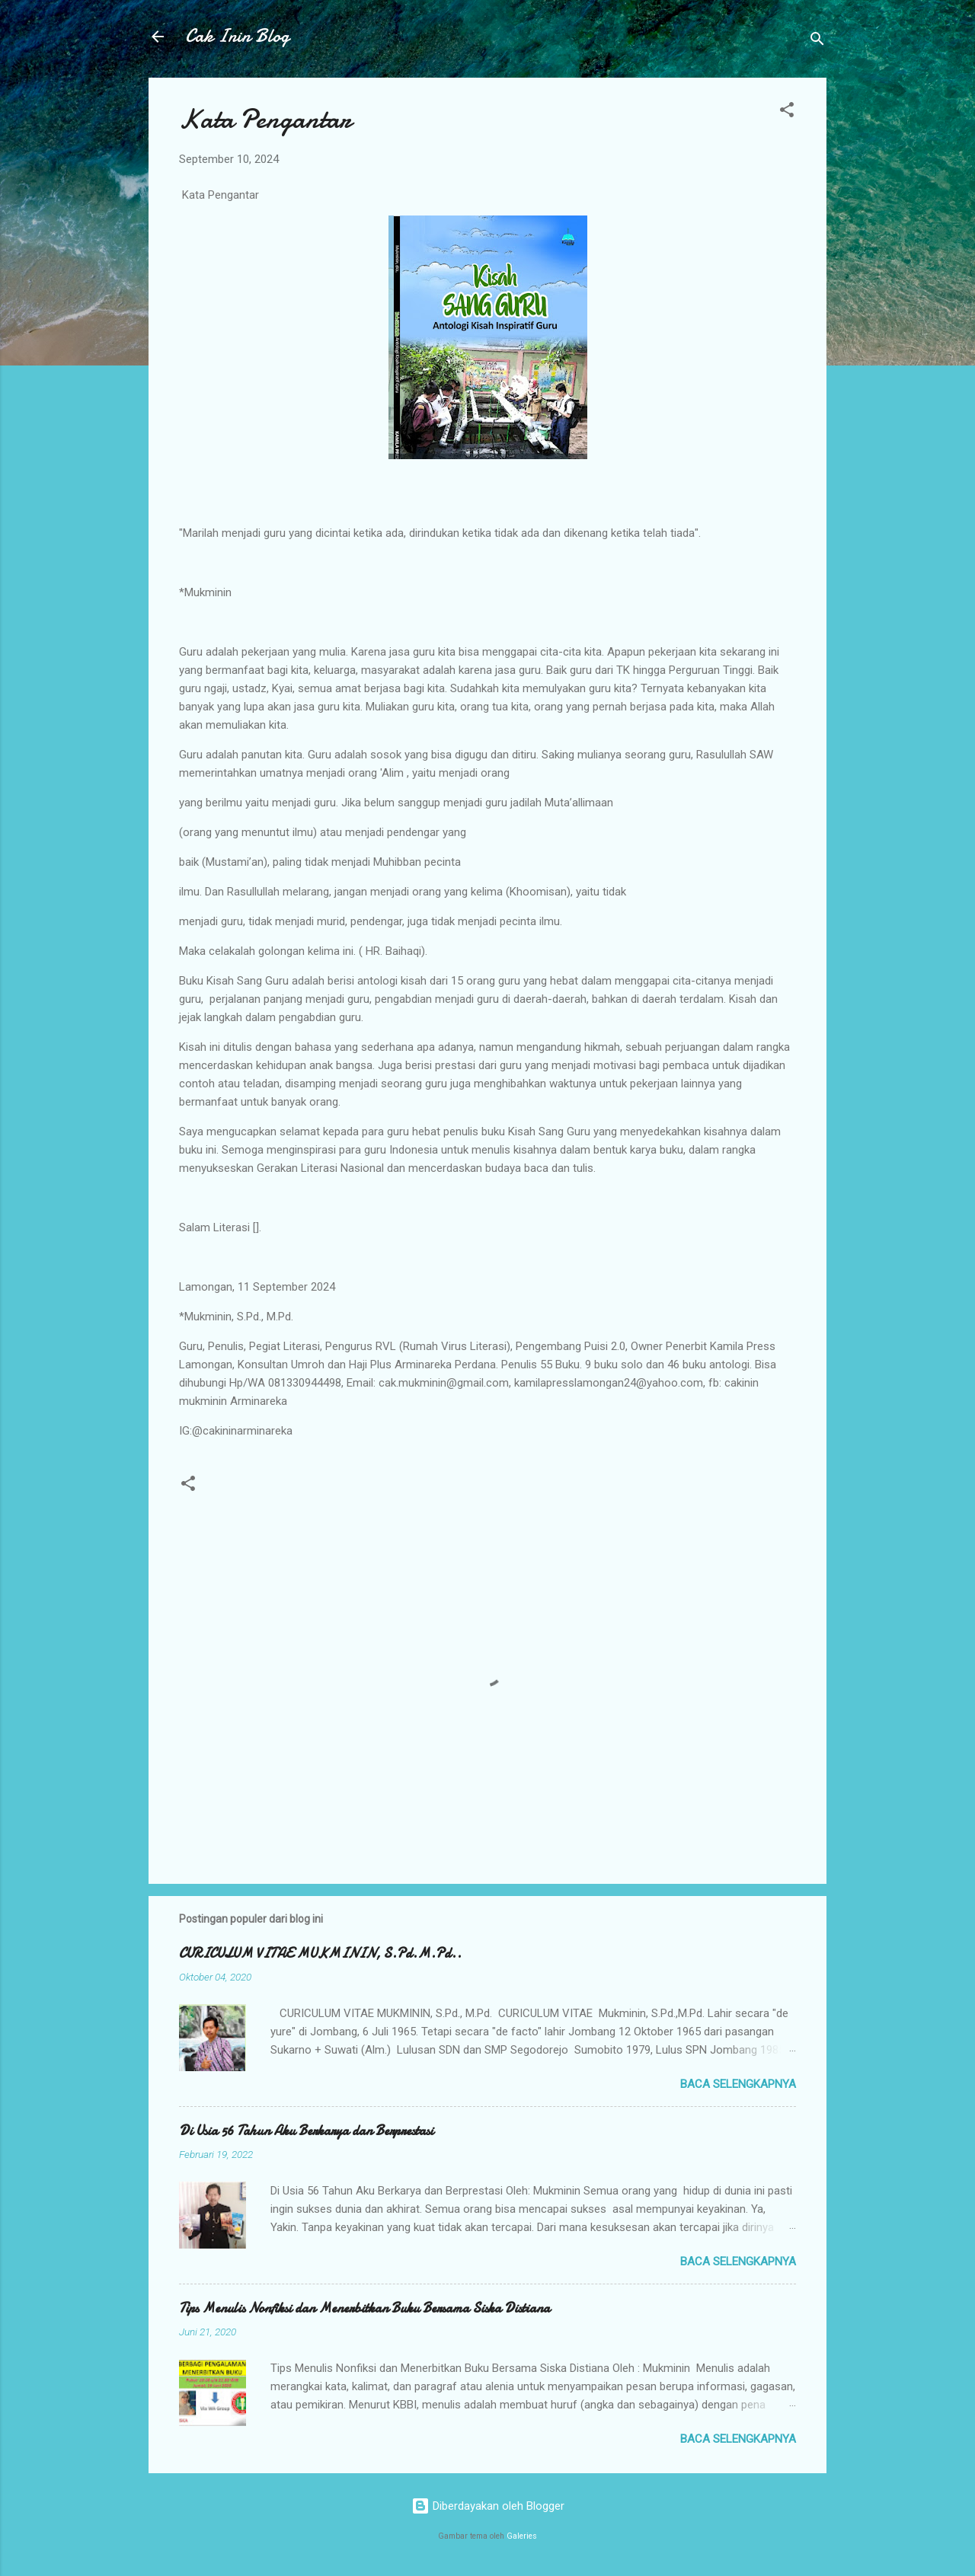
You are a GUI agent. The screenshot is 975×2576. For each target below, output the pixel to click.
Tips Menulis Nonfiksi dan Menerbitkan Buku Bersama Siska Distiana (364, 2308)
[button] (787, 112)
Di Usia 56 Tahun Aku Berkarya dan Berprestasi (306, 2130)
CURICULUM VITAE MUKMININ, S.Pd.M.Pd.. (320, 1953)
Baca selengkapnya (738, 2084)
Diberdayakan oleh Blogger (487, 2506)
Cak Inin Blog (237, 36)
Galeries (522, 2536)
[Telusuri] (817, 41)
